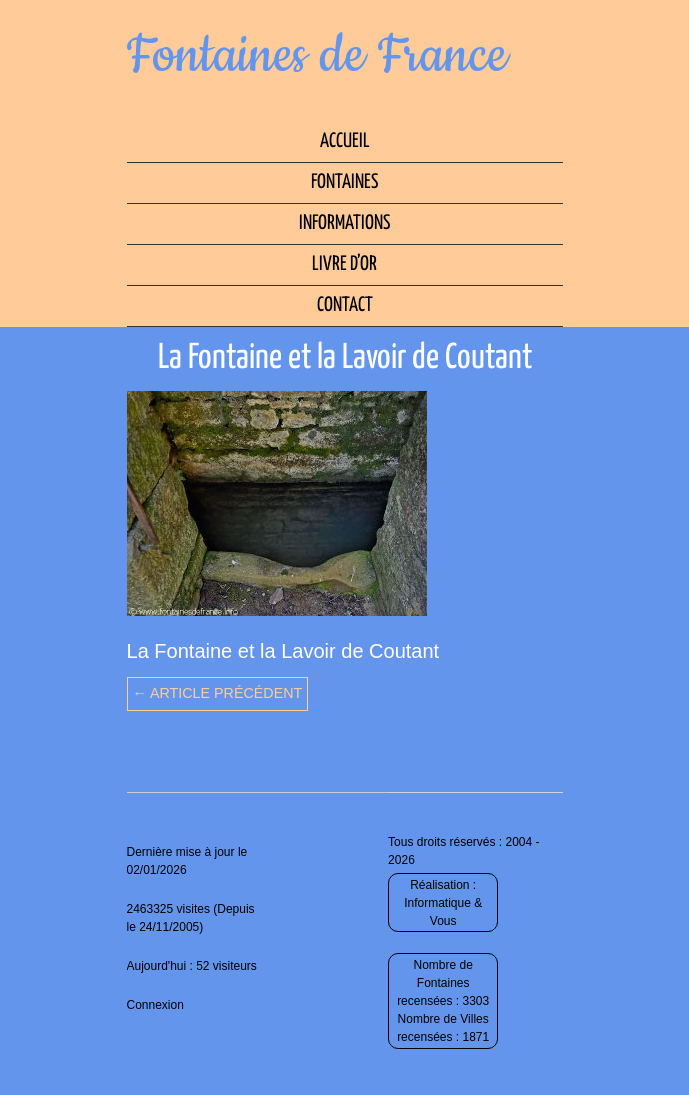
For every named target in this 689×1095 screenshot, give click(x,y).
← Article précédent (218, 693)
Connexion (155, 1005)
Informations (344, 223)
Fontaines (344, 182)
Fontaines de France (317, 56)
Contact (345, 305)
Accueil (345, 141)
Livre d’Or (344, 264)
